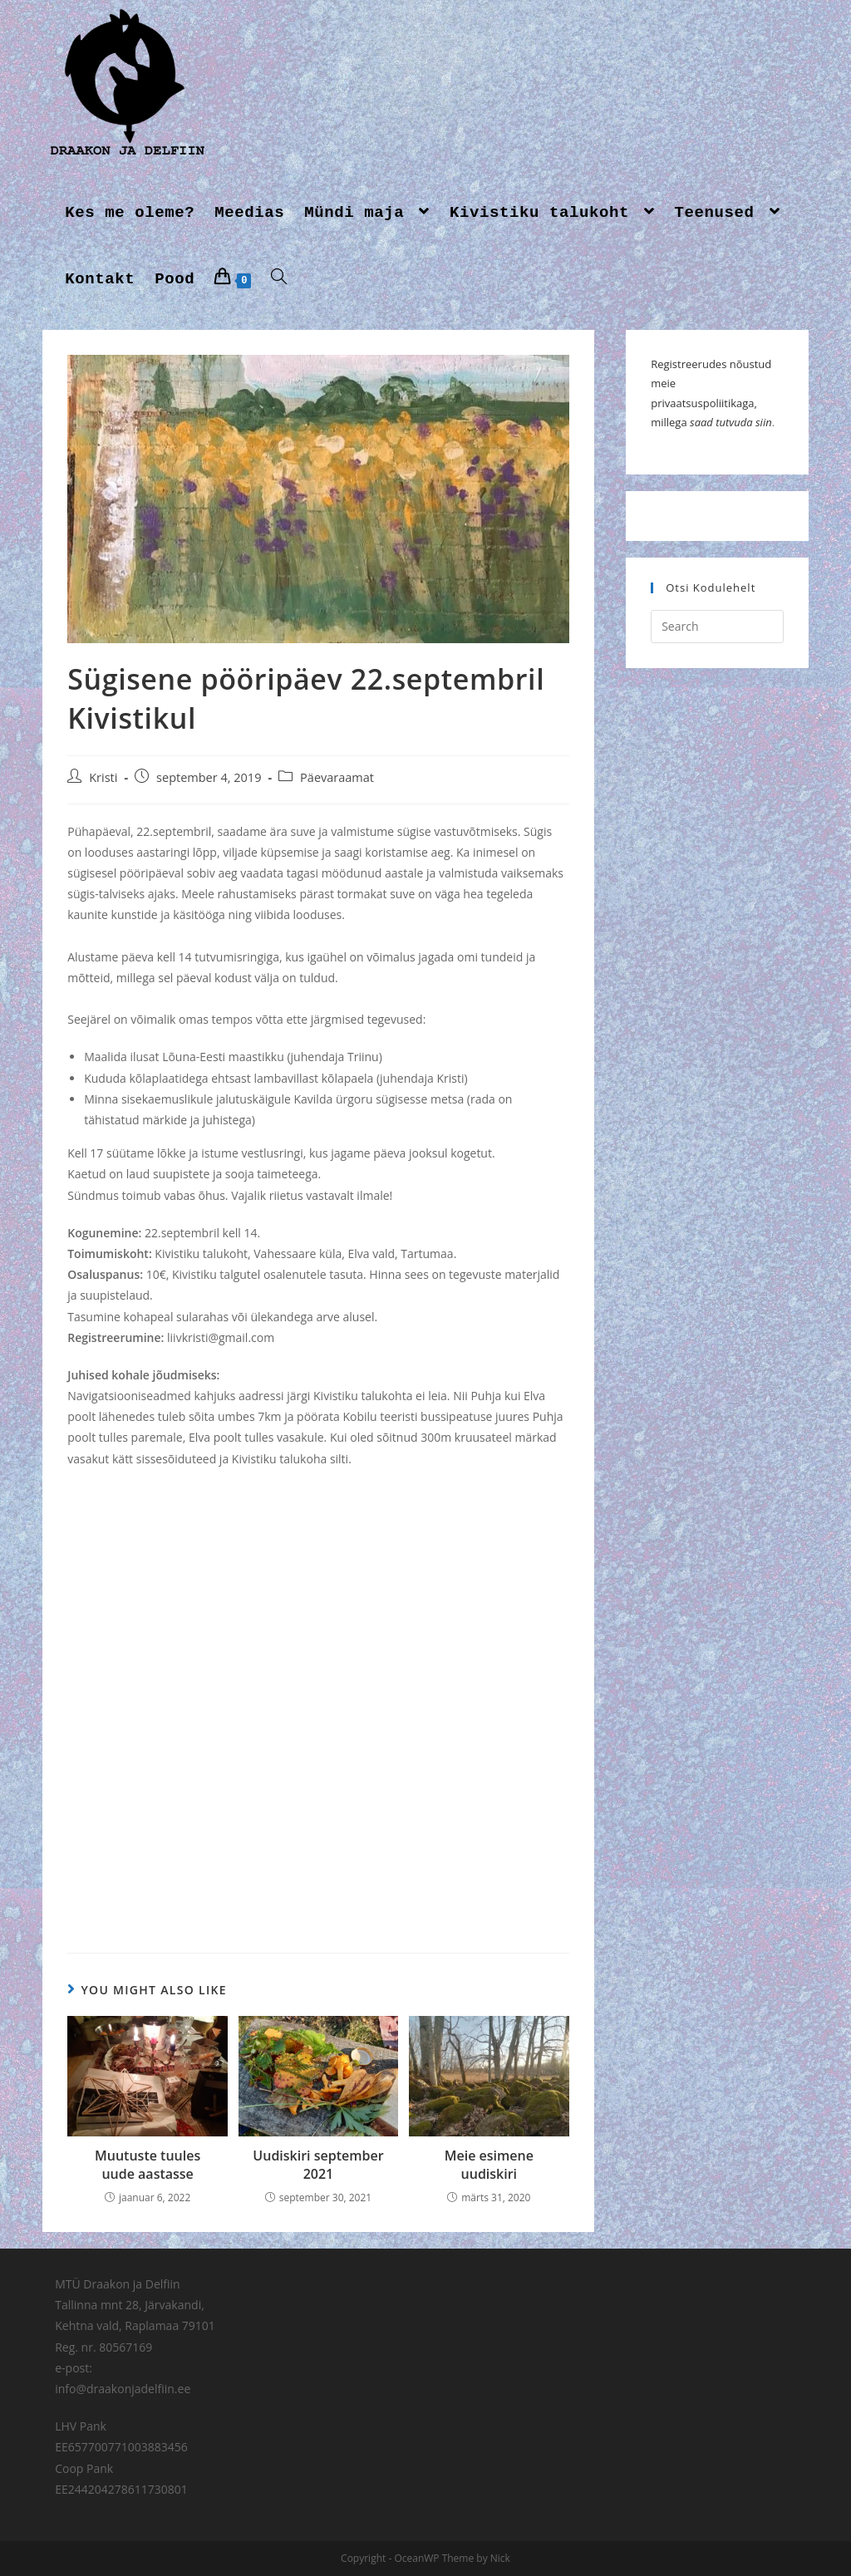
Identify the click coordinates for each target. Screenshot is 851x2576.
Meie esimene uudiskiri (489, 2164)
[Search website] (279, 279)
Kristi (103, 777)
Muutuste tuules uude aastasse (147, 2164)
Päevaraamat (337, 777)
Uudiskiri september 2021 (318, 2164)
